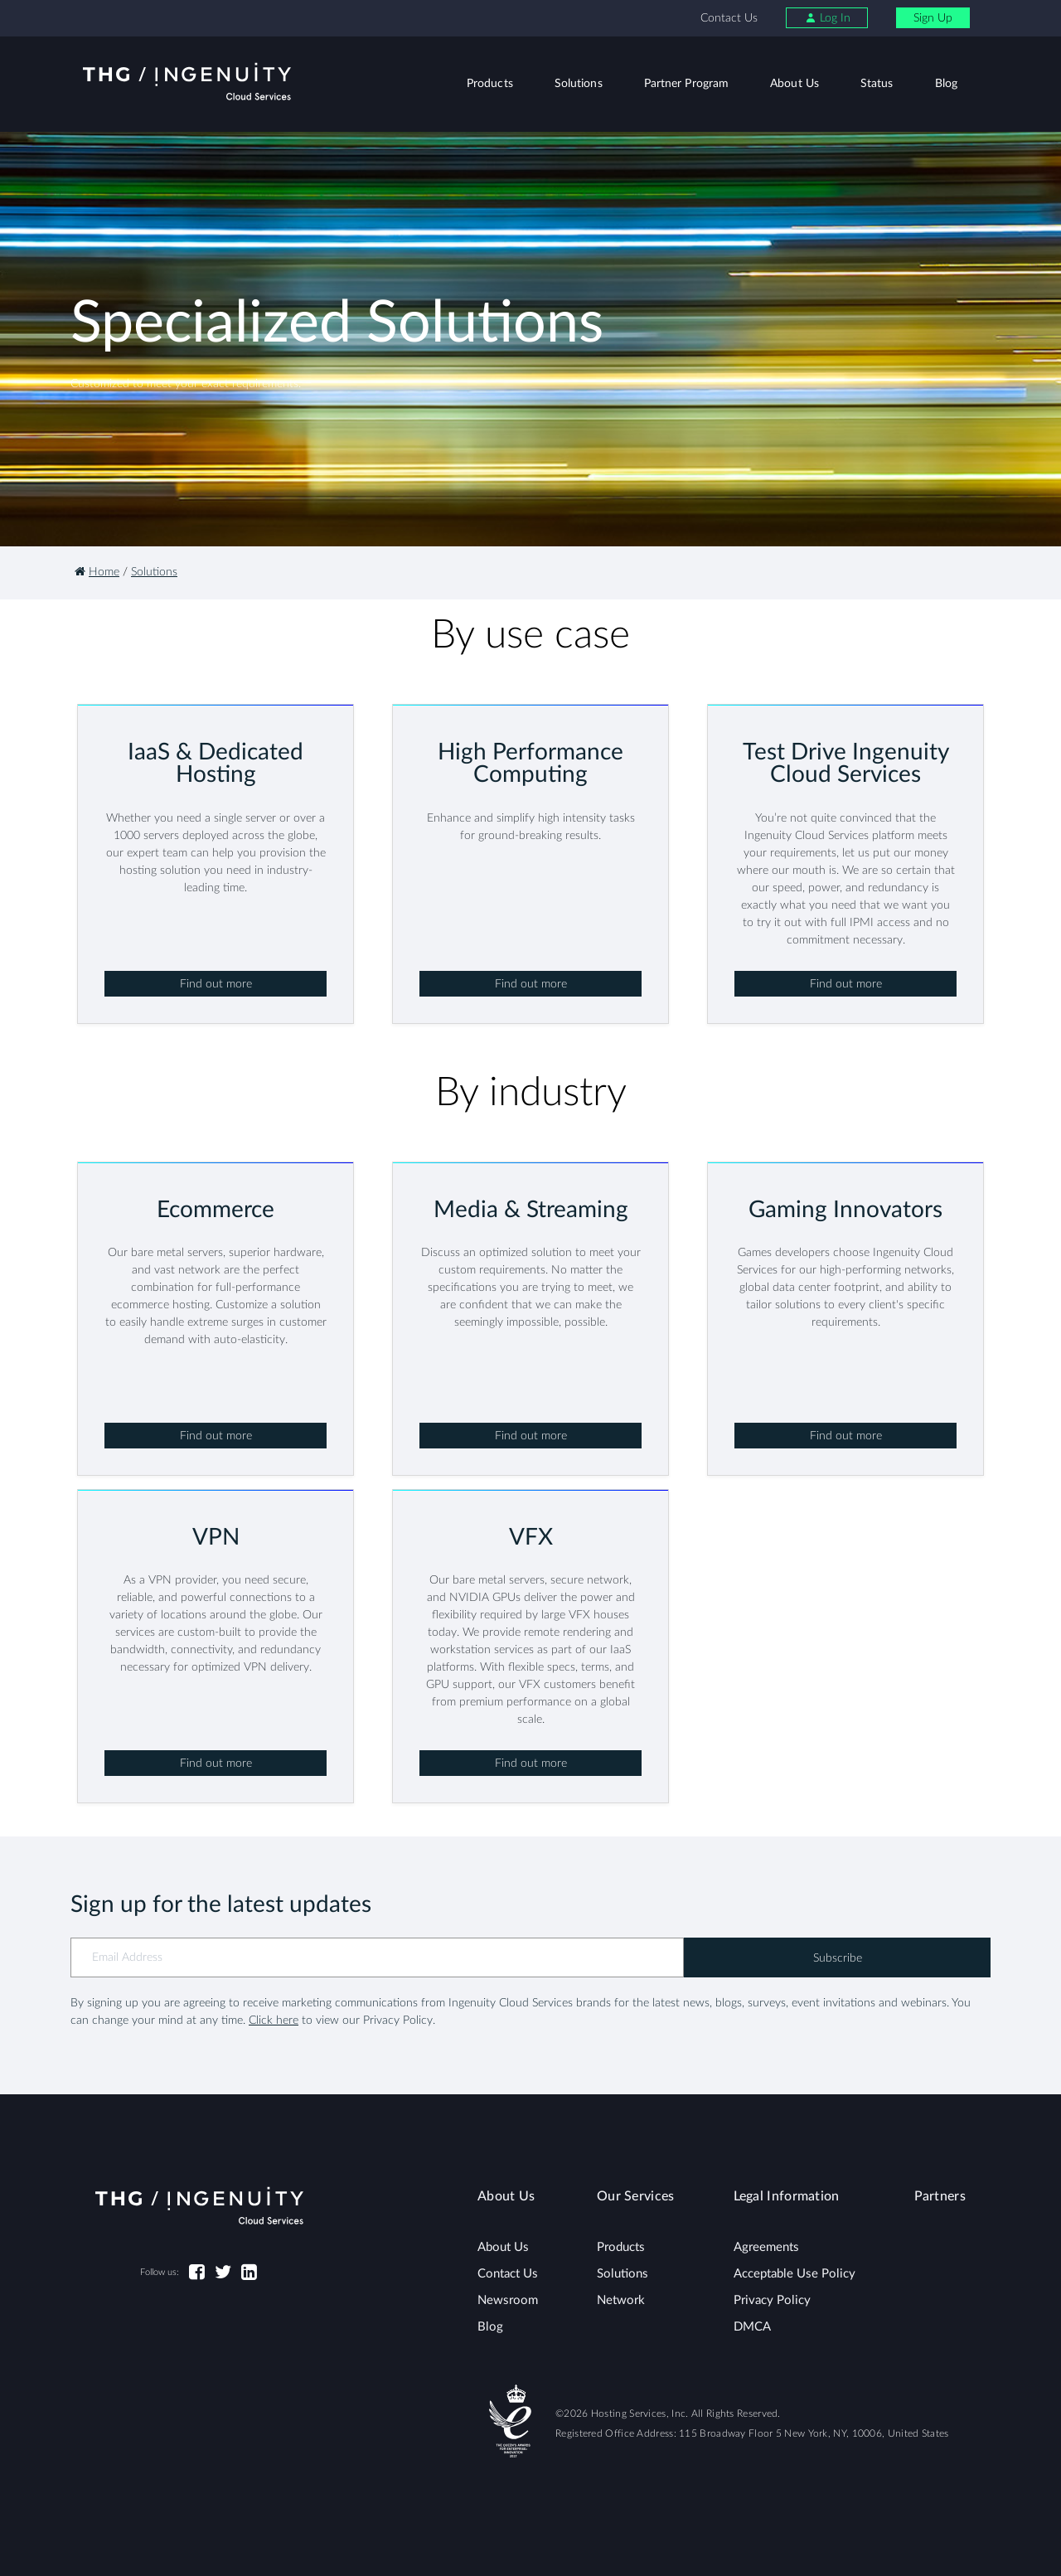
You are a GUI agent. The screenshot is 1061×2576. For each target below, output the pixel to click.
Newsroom (507, 2300)
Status (877, 84)
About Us (794, 84)
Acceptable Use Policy (794, 2274)
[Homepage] (80, 572)
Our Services (636, 2196)
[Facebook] (197, 2272)
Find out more (216, 984)
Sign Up (932, 18)
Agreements (766, 2247)
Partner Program (686, 84)
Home (104, 572)
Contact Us (729, 18)
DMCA (752, 2327)
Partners (940, 2196)
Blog (946, 84)
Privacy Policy (772, 2300)
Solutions (579, 84)
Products (490, 84)
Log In (827, 18)
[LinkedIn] (249, 2272)
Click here (273, 2020)
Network (621, 2300)
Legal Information (787, 2196)
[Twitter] (223, 2272)
